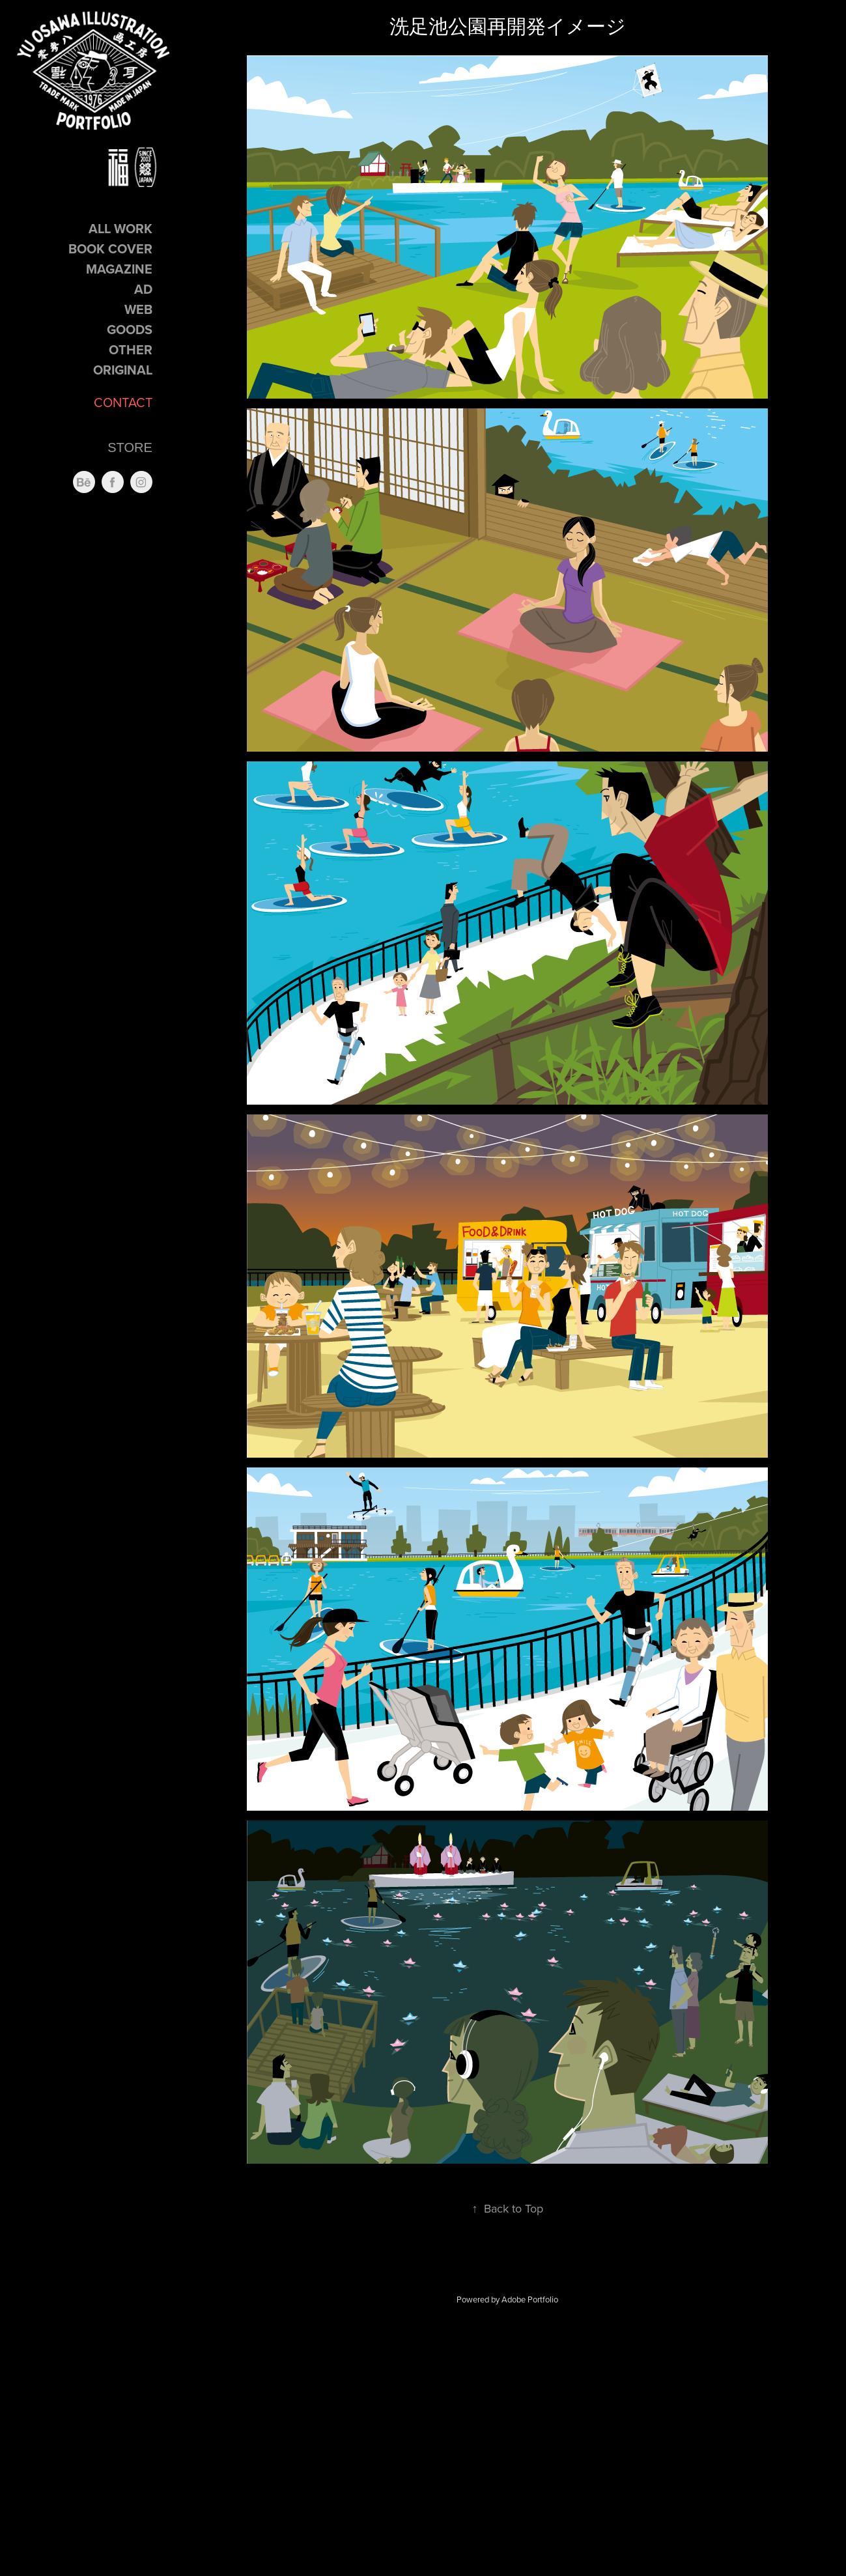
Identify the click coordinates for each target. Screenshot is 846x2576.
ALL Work (120, 228)
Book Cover (110, 248)
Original (122, 369)
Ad (143, 288)
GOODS (129, 329)
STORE (129, 447)
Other (130, 349)
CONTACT (123, 402)
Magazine (119, 268)
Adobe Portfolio (529, 2299)
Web (138, 309)
